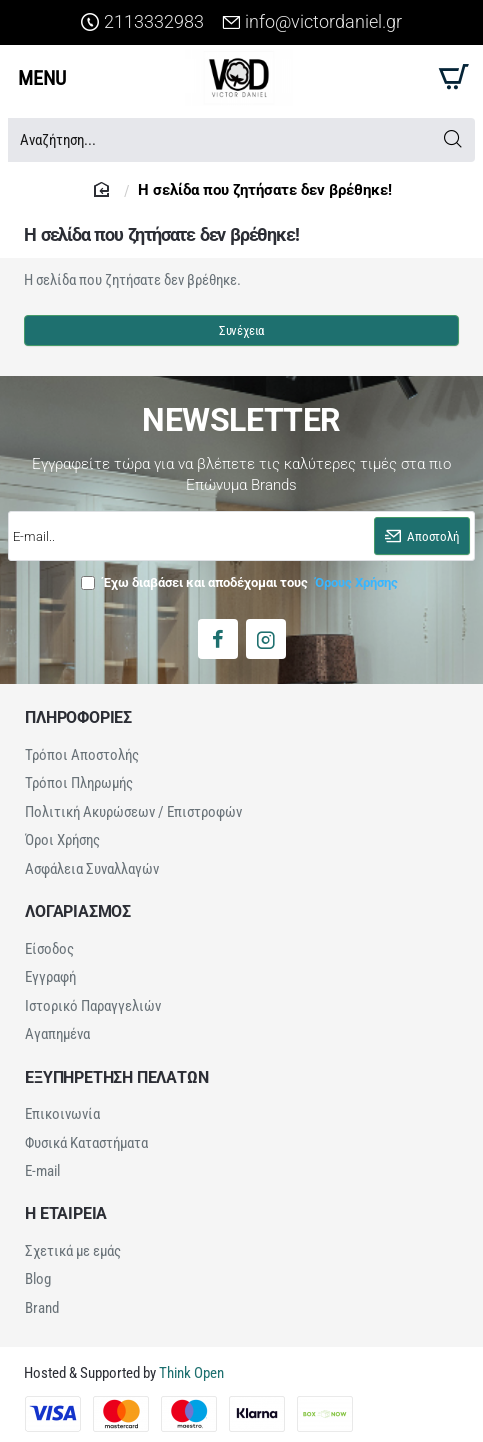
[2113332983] (142, 22)
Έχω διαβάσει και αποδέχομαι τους (241, 582)
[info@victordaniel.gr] (312, 22)
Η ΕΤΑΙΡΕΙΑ (66, 1209)
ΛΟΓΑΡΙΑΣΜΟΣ (78, 910)
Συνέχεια (241, 330)
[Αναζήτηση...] (452, 140)
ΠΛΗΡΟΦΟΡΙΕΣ (78, 718)
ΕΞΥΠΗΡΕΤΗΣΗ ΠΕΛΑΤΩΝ (116, 1074)
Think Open (190, 1367)
